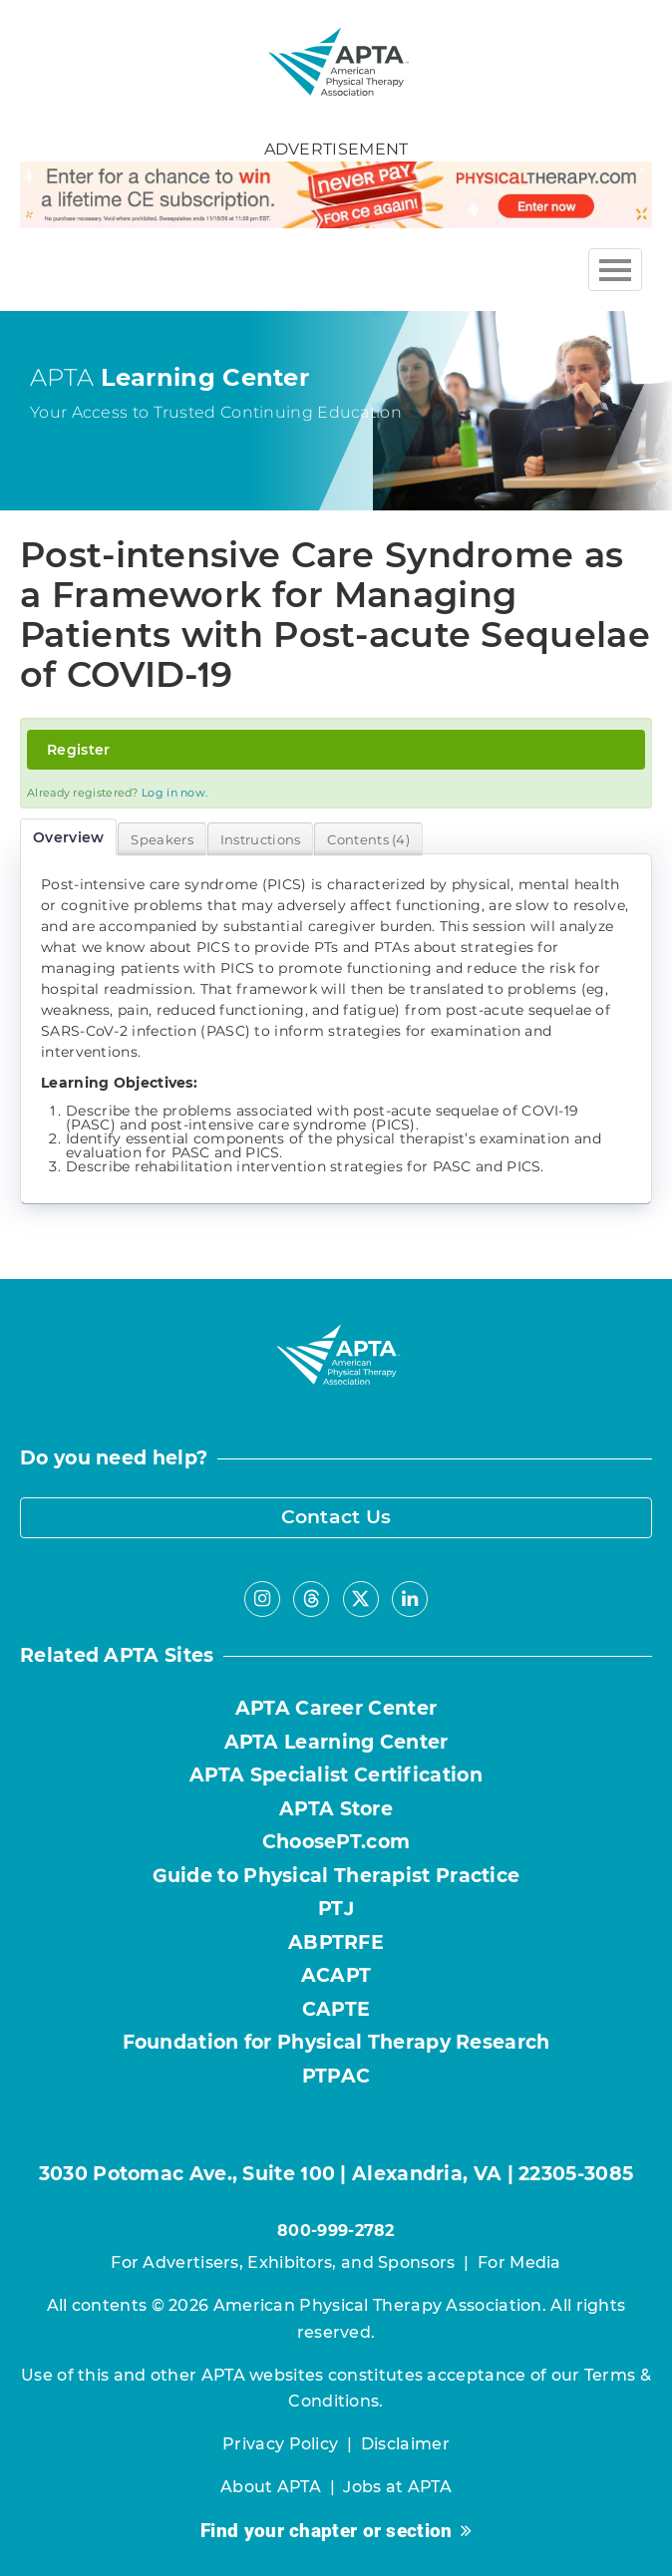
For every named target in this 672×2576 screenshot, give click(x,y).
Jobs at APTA (397, 2486)
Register (78, 750)
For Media (519, 2262)
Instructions (260, 839)
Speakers (161, 839)
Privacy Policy (280, 2443)
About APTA (270, 2486)
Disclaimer (405, 2443)
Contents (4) (368, 839)
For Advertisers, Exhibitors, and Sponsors (283, 2262)
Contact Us (336, 1516)
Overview (68, 837)
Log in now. (174, 793)
